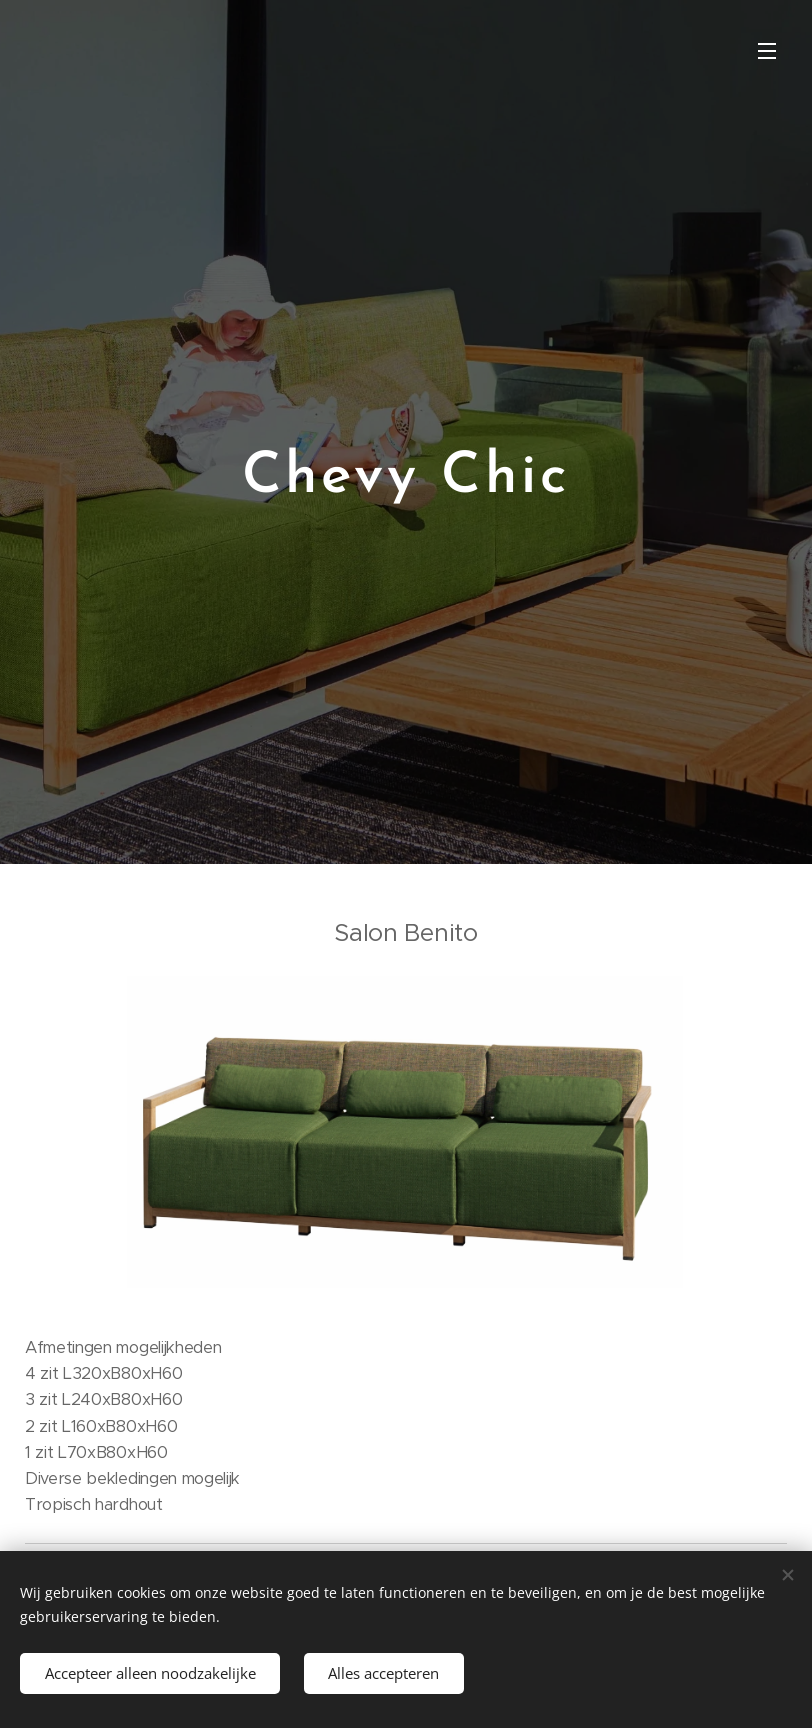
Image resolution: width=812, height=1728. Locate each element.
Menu (767, 51)
